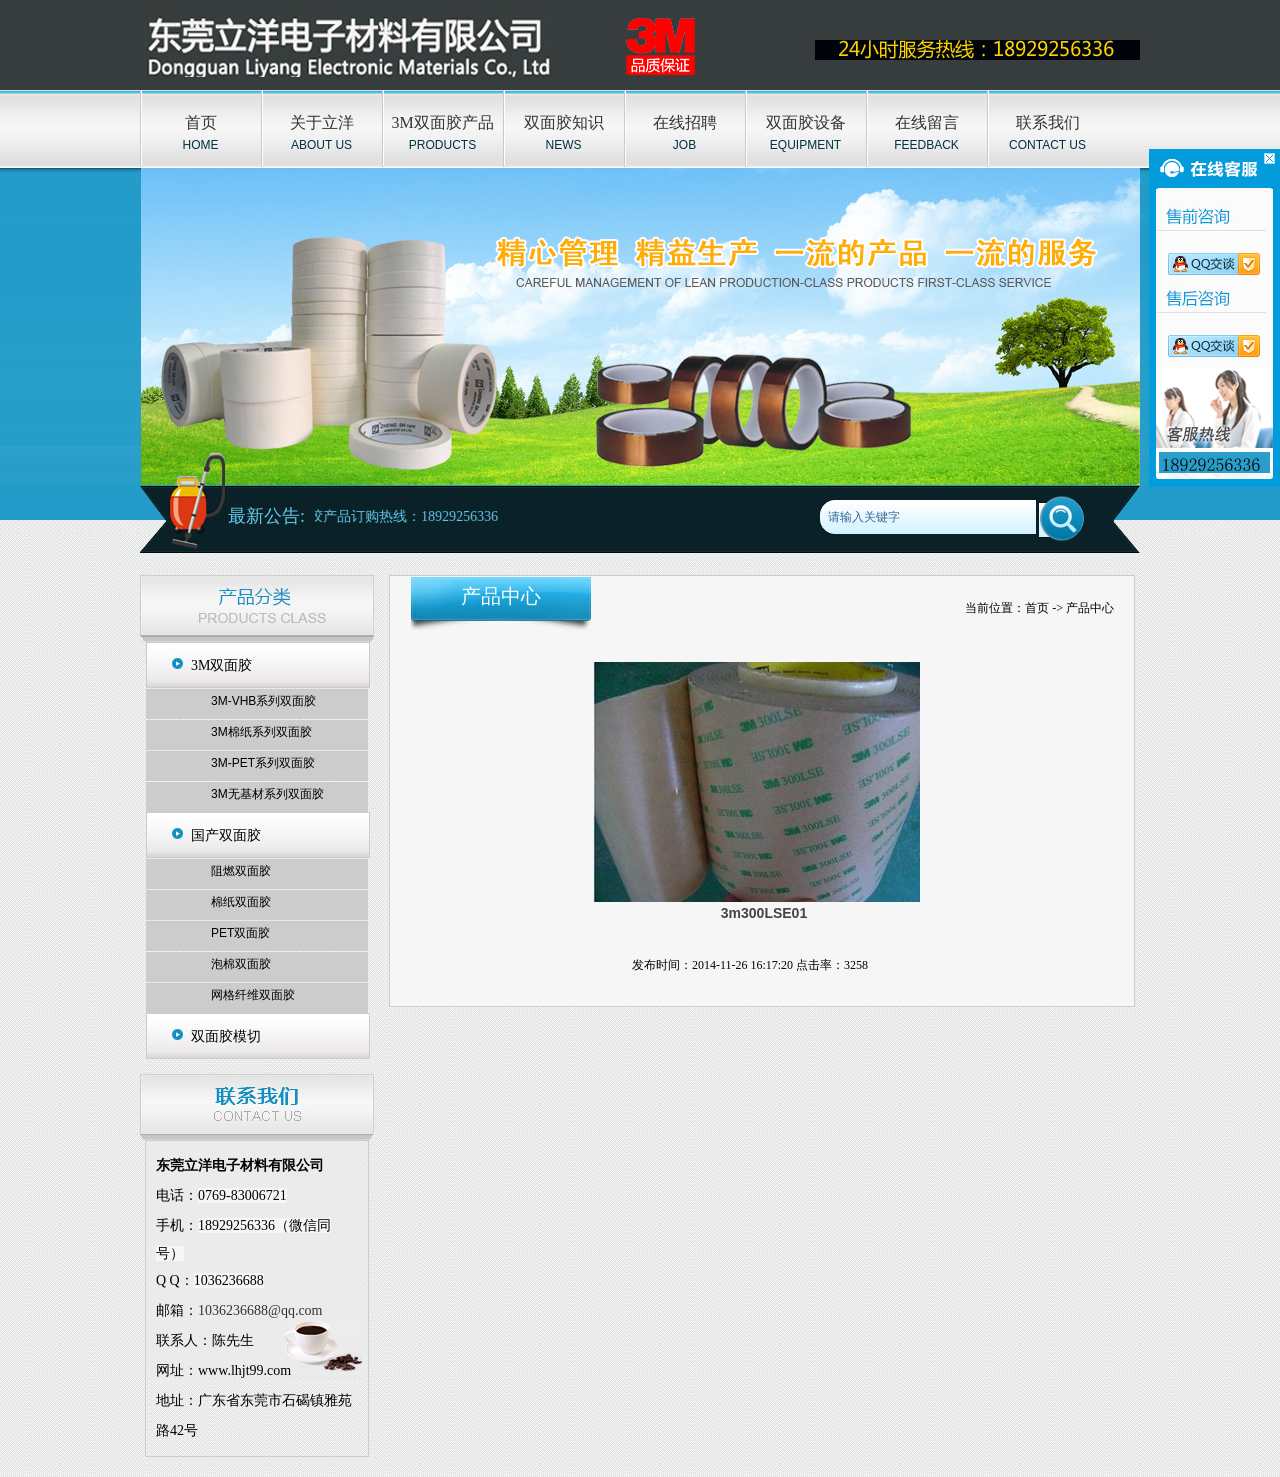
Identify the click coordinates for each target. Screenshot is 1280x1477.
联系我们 (1048, 122)
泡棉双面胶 (241, 964)
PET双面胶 (240, 933)
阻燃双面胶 (241, 871)
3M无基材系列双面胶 (267, 794)
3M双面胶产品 (442, 122)
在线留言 (927, 122)
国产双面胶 (226, 835)
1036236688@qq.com (260, 1310)
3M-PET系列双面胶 (263, 763)
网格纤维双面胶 (253, 995)
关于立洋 (322, 122)
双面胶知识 (564, 122)
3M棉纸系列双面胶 (261, 732)
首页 (201, 122)
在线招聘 (685, 122)
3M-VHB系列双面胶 (263, 701)
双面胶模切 (226, 1036)
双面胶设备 (806, 122)
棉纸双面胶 (241, 902)
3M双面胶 (221, 665)
